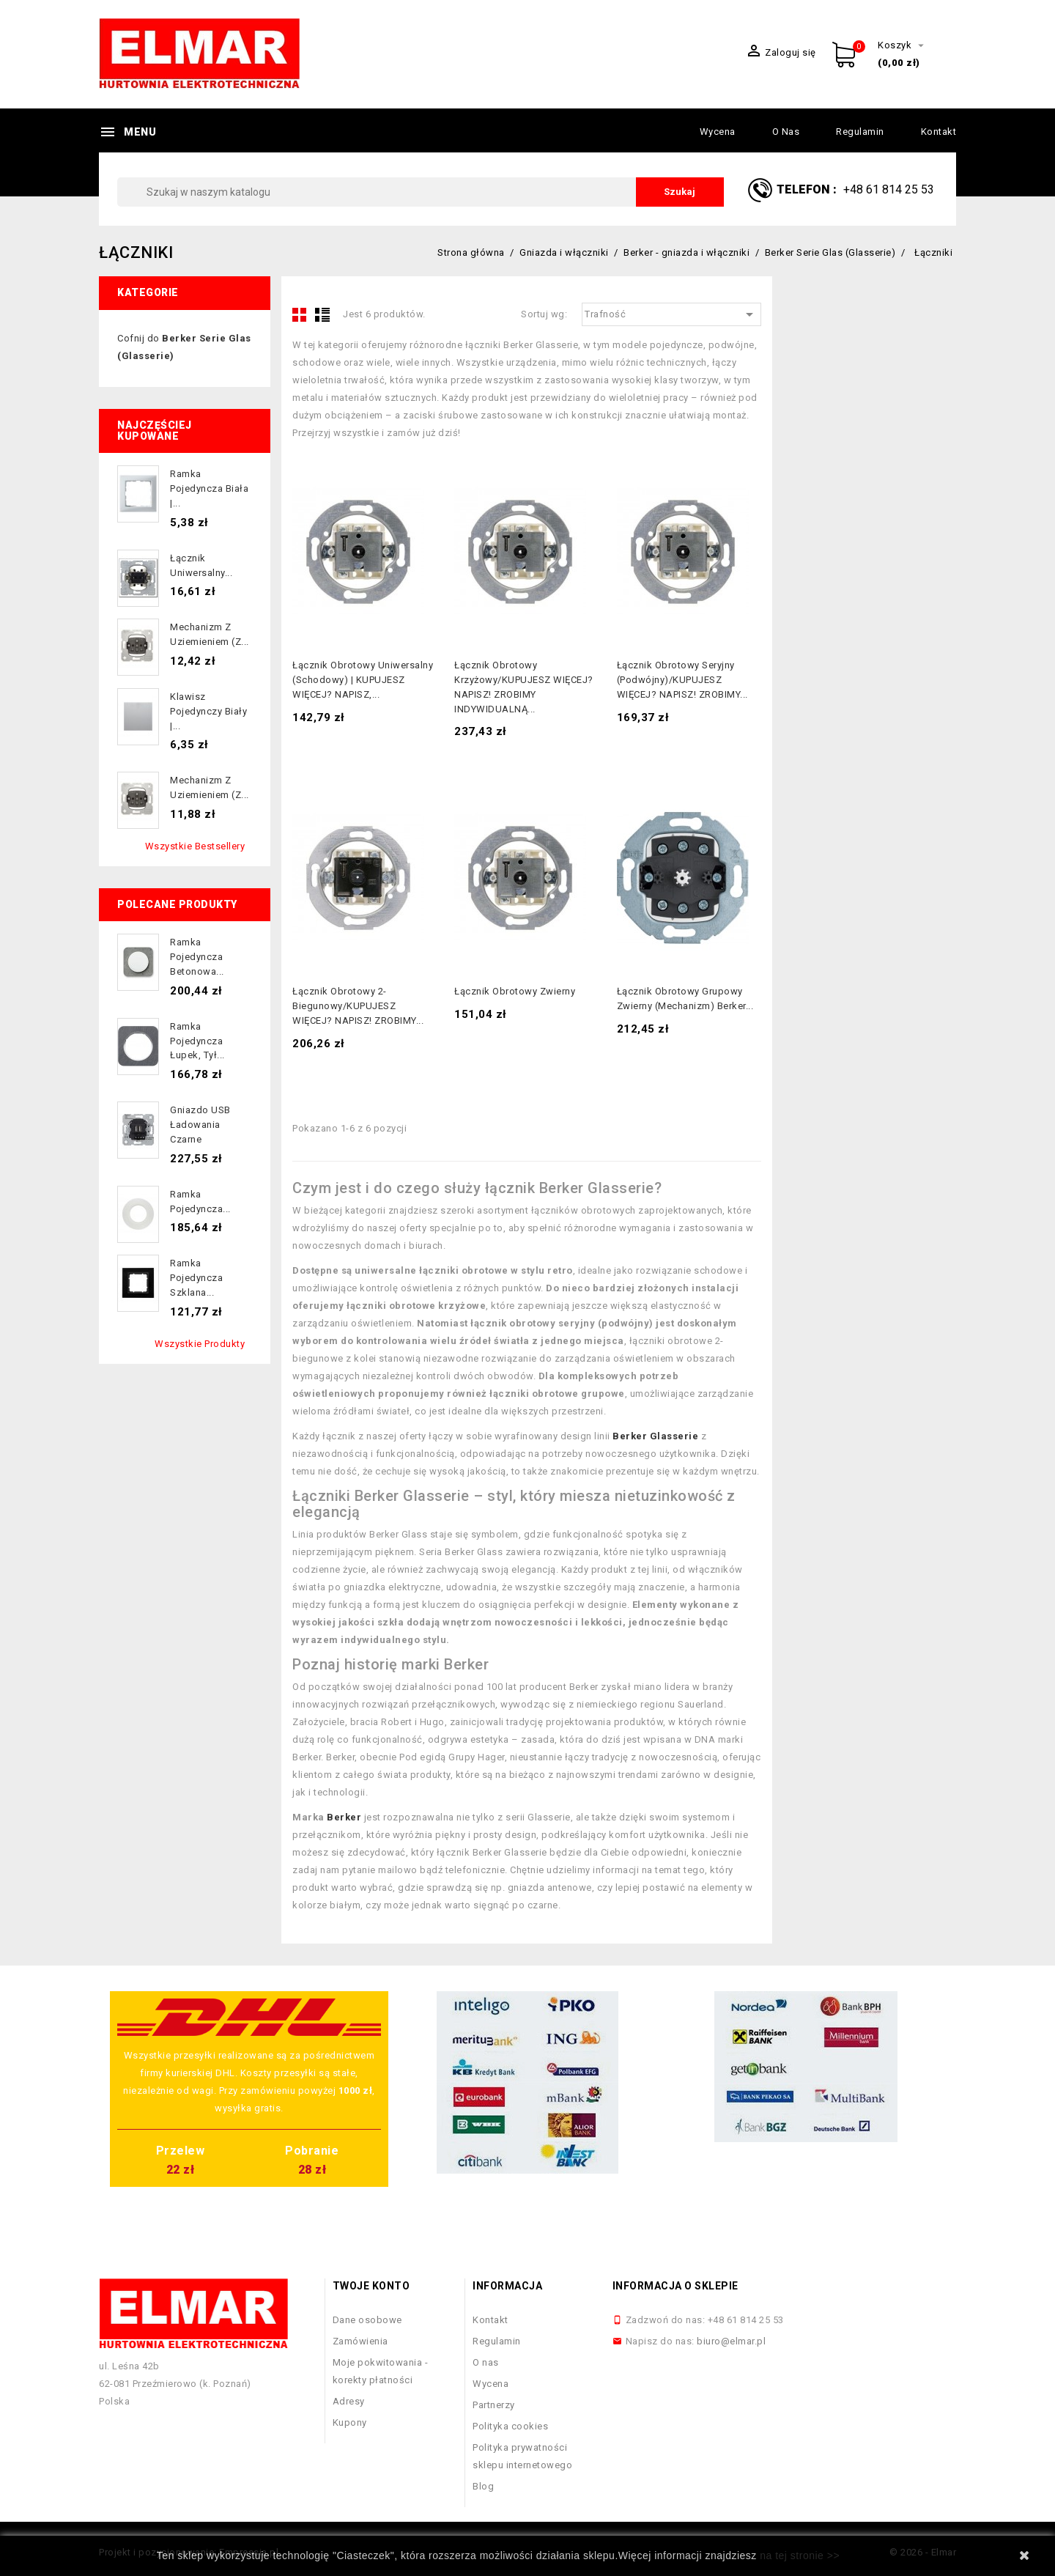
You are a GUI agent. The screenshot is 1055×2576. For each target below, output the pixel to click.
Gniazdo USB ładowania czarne (200, 1124)
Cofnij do (184, 347)
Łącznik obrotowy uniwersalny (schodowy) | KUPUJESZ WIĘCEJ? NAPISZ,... (362, 680)
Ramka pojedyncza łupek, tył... (197, 1041)
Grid (299, 314)
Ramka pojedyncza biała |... (209, 488)
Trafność (671, 314)
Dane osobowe (367, 2319)
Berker (344, 1817)
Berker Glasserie (655, 1436)
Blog (483, 2486)
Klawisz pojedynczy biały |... (208, 711)
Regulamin (860, 131)
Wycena (718, 131)
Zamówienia (360, 2341)
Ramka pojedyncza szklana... (196, 1278)
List (322, 314)
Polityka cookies (510, 2426)
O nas (786, 131)
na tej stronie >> (800, 2555)
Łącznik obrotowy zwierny (514, 991)
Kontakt (939, 131)
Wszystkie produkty (200, 1343)
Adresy (349, 2401)
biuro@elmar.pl (731, 2341)
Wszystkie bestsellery (195, 846)
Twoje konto (371, 2286)
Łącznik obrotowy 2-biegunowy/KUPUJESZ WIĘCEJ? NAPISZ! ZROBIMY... (357, 1006)
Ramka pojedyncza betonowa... (197, 957)
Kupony (350, 2422)
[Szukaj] (420, 192)
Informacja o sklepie (675, 2286)
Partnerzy (494, 2404)
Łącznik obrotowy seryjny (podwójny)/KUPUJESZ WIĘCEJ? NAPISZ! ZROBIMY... (682, 680)
